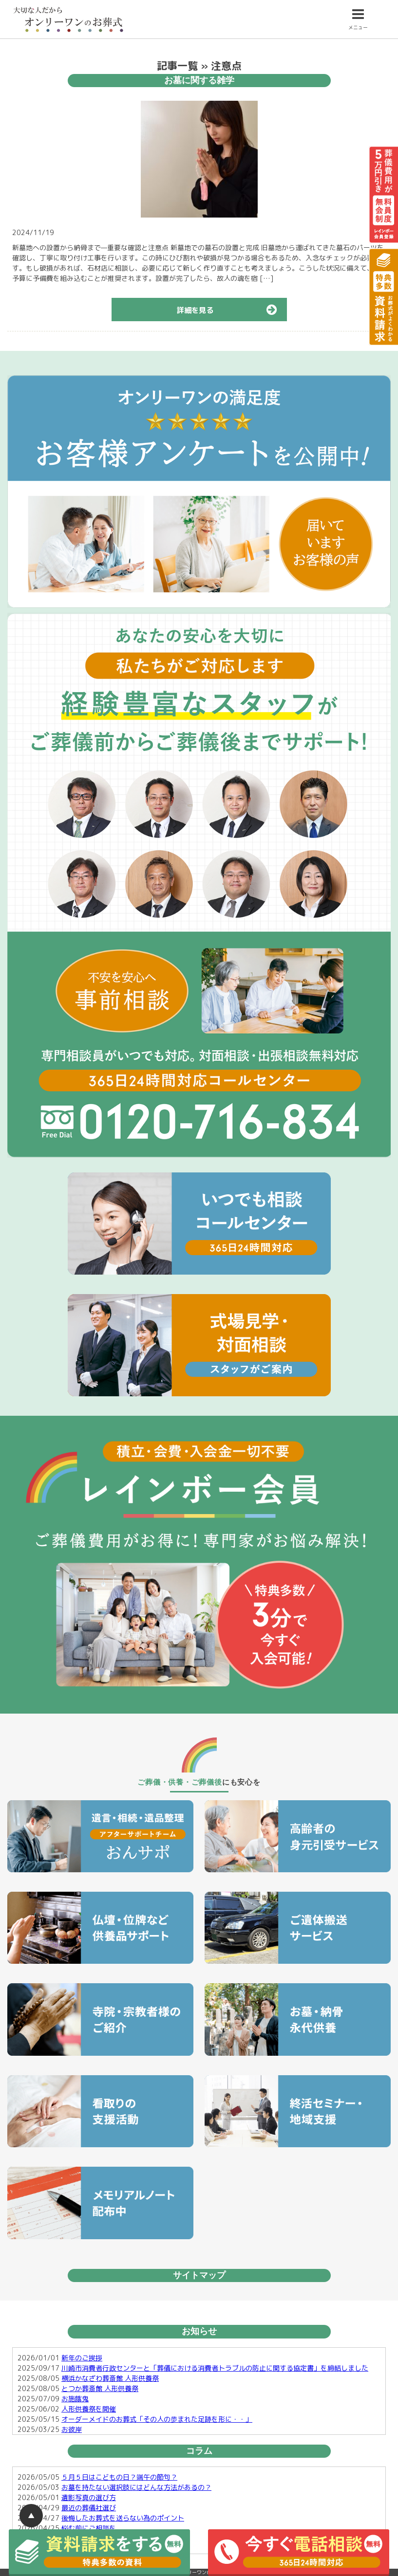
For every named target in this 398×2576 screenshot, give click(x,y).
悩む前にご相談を (88, 2528)
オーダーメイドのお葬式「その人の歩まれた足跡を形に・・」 (156, 2419)
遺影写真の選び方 (88, 2497)
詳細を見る (231, 309)
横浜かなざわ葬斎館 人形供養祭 (110, 2378)
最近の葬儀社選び (88, 2507)
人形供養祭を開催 (88, 2408)
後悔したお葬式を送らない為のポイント (122, 2517)
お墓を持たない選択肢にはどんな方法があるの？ (136, 2487)
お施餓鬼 (75, 2398)
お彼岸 (71, 2429)
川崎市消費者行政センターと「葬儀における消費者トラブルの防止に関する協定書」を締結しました (214, 2368)
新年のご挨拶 (81, 2357)
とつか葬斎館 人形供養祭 (99, 2388)
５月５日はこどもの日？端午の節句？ (119, 2477)
